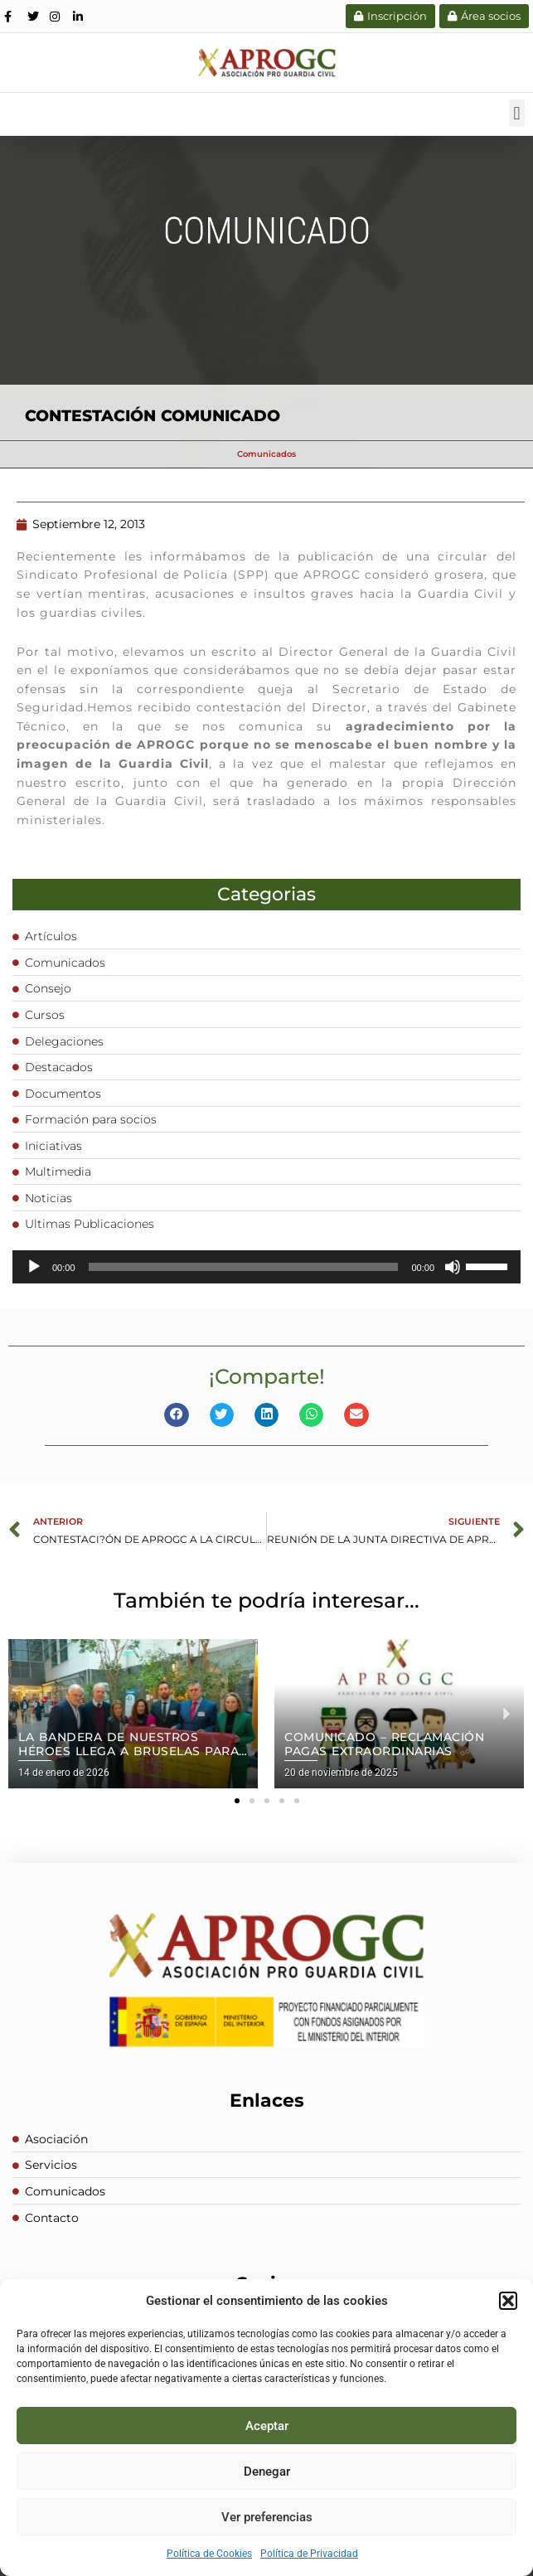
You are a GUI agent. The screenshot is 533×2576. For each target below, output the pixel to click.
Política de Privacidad (309, 2553)
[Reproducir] (34, 1267)
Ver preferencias (267, 2517)
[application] (266, 1266)
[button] (508, 2300)
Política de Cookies (209, 2553)
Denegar (267, 2471)
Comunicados (266, 454)
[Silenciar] (452, 1267)
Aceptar (266, 2425)
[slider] (244, 1267)
